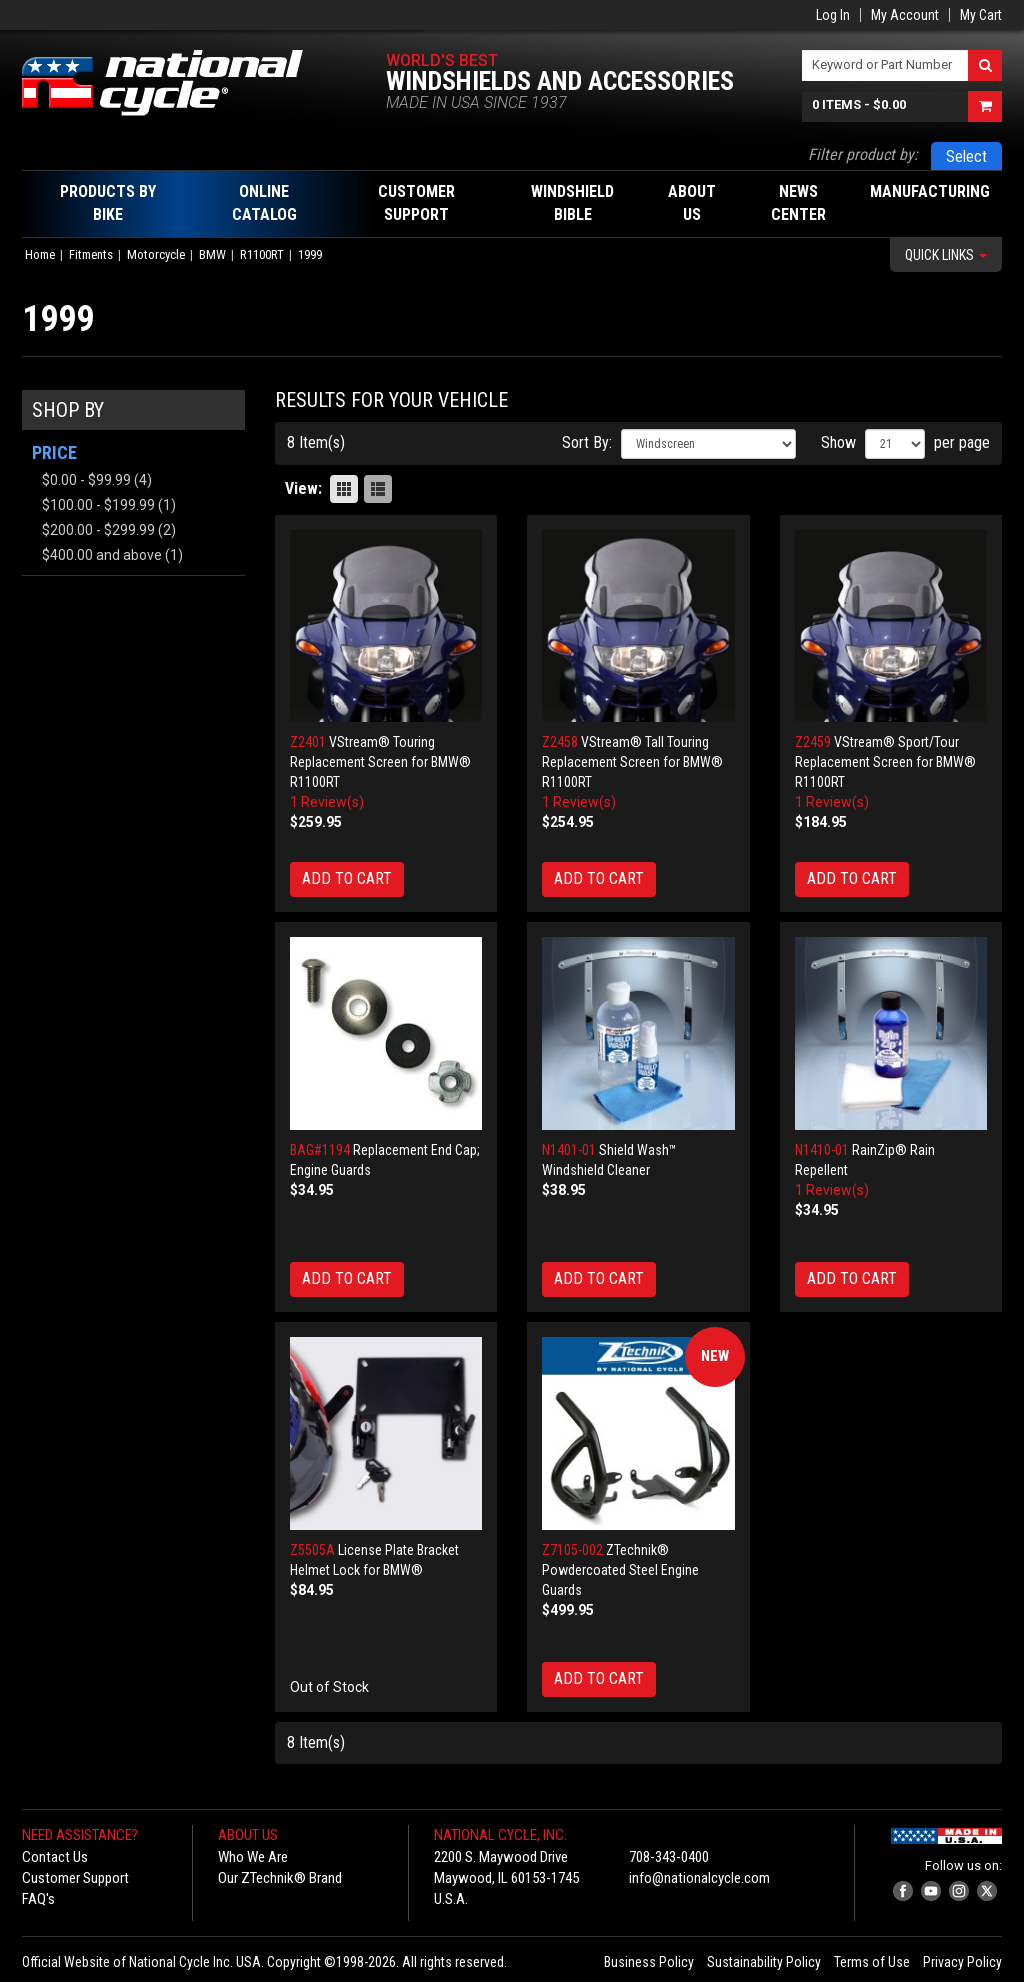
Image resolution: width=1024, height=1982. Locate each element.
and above (102, 555)
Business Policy (649, 1962)
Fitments (91, 254)
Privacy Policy (962, 1962)
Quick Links (946, 255)
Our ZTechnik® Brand (280, 1878)
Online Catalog (264, 203)
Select (966, 156)
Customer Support (75, 1878)
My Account (905, 15)
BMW (212, 254)
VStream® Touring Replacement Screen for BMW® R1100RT (380, 762)
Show (838, 442)
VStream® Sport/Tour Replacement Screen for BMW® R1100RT (885, 762)
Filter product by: (863, 154)
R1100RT (262, 254)
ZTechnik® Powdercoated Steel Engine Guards (620, 1570)
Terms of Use (872, 1962)
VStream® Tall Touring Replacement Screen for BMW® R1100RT (632, 762)
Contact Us (55, 1857)
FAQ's (38, 1899)
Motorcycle (156, 254)
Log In (833, 15)
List (378, 489)
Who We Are (253, 1857)
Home (40, 254)
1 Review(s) (327, 802)
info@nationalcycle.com (699, 1878)
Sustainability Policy (764, 1962)
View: (303, 488)
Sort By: (587, 442)
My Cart (981, 15)
